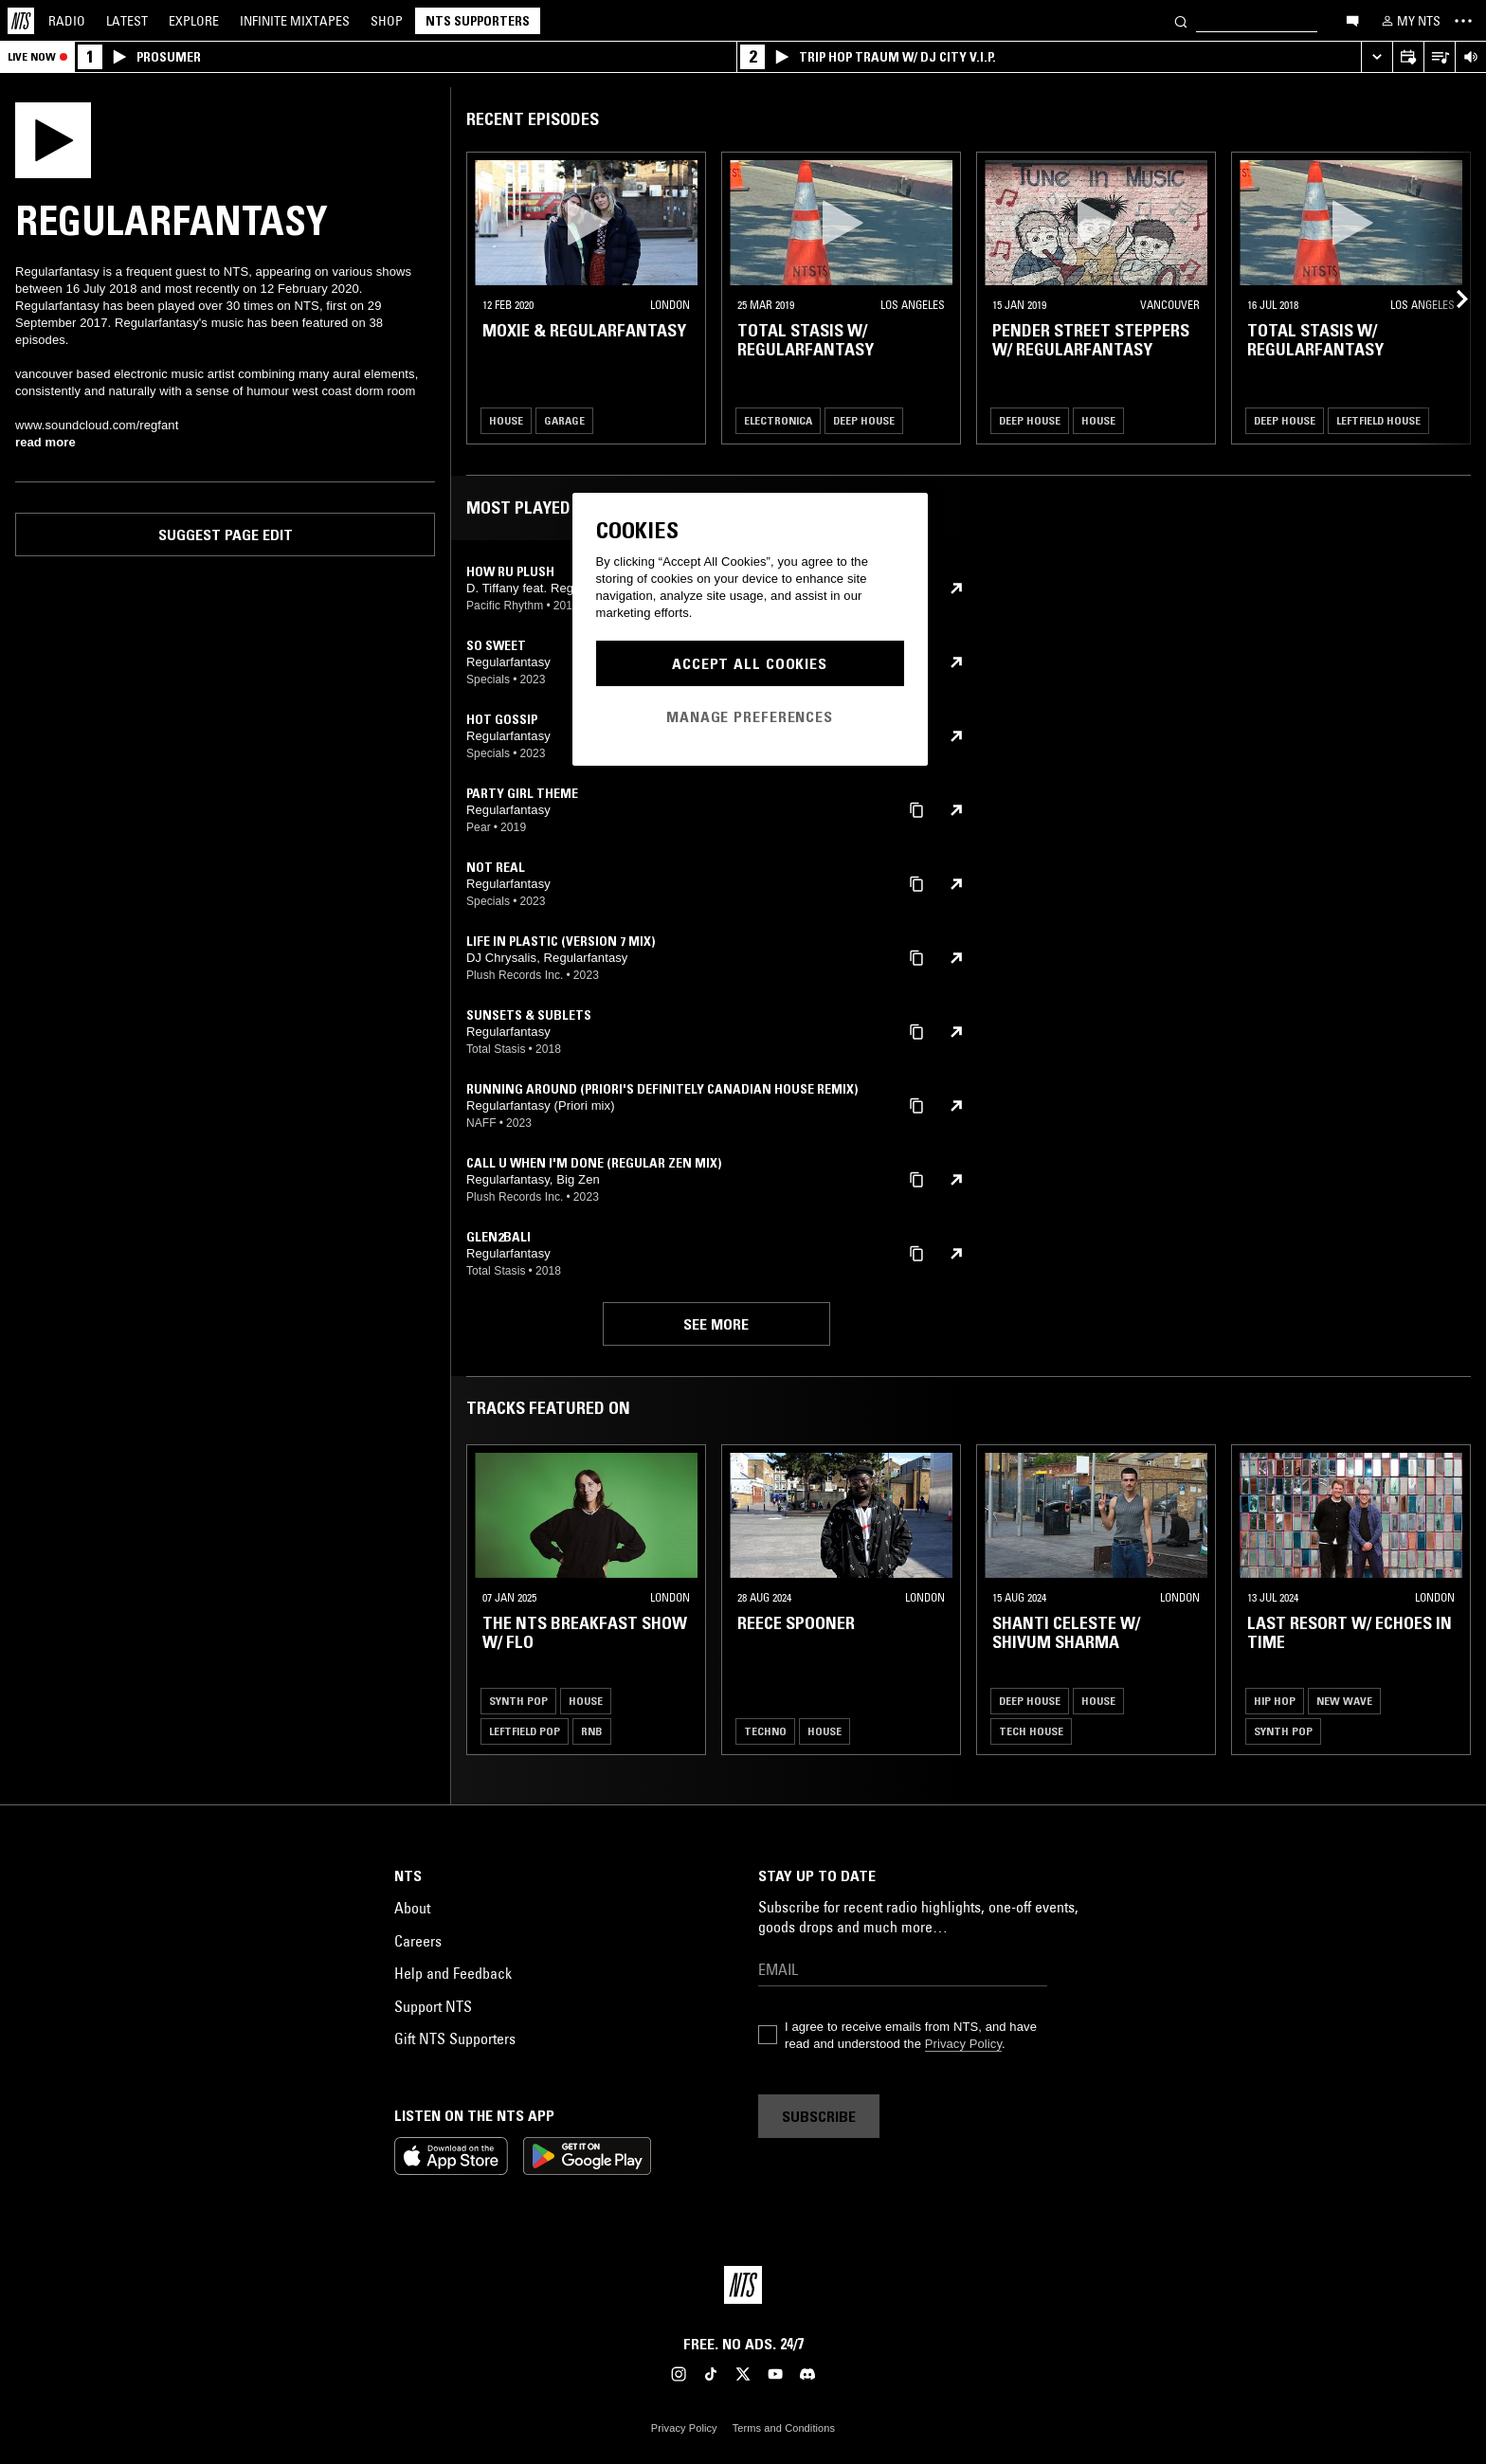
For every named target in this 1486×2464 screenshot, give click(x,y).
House (506, 420)
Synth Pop (518, 1701)
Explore (194, 20)
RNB (592, 1731)
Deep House (864, 420)
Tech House (1031, 1731)
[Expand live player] (1376, 57)
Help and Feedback (453, 1973)
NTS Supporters (478, 20)
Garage (564, 420)
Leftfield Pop (524, 1731)
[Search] (1181, 20)
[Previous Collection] (1450, 298)
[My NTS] (1409, 20)
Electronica (778, 420)
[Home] (21, 21)
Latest (127, 20)
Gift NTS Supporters (455, 2038)
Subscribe (819, 2116)
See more (716, 1323)
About (412, 1907)
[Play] (53, 138)
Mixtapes (295, 20)
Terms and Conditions (784, 2428)
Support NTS (433, 2006)
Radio (66, 20)
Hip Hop (1275, 1701)
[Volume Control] (1470, 57)
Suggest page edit (225, 534)
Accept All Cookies (749, 663)
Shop (387, 20)
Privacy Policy (963, 2044)
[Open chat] (1352, 19)
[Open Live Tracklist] (1439, 57)
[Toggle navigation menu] (1463, 21)
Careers (418, 1940)
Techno (765, 1731)
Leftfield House (1378, 420)
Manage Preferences (749, 716)
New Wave (1344, 1701)
